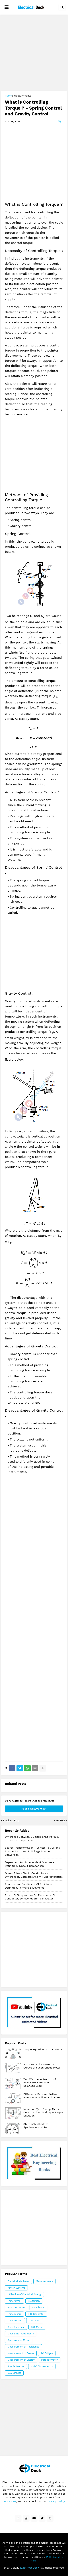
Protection (34, 2301)
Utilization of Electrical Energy (24, 2294)
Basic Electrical (15, 2327)
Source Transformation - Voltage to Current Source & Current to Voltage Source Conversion (32, 1851)
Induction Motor (16, 2307)
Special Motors (15, 2366)
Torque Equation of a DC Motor (42, 2049)
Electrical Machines (18, 2281)
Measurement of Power (20, 2353)
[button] (6, 7)
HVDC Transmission (42, 2366)
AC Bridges (47, 2353)
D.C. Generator (36, 2314)
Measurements (22, 96)
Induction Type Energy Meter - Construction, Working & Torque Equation (43, 2112)
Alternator (34, 2320)
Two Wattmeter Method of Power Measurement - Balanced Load (39, 2082)
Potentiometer (49, 2359)
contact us (9, 2501)
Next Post (59, 1820)
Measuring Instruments (20, 2333)
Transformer (14, 2301)
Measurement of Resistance (23, 2346)
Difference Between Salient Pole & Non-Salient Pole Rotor (42, 2096)
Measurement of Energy (21, 2359)
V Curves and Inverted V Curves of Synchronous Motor (41, 2066)
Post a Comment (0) (34, 1808)
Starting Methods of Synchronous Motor (35, 2125)
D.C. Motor (37, 2327)
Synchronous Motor (18, 2340)
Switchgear (38, 2307)
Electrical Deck (29, 2567)
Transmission (14, 2320)
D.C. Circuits (14, 2373)
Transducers (14, 2314)
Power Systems (16, 2287)
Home (8, 96)
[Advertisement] (34, 53)
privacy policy (56, 2501)
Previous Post (11, 1820)
